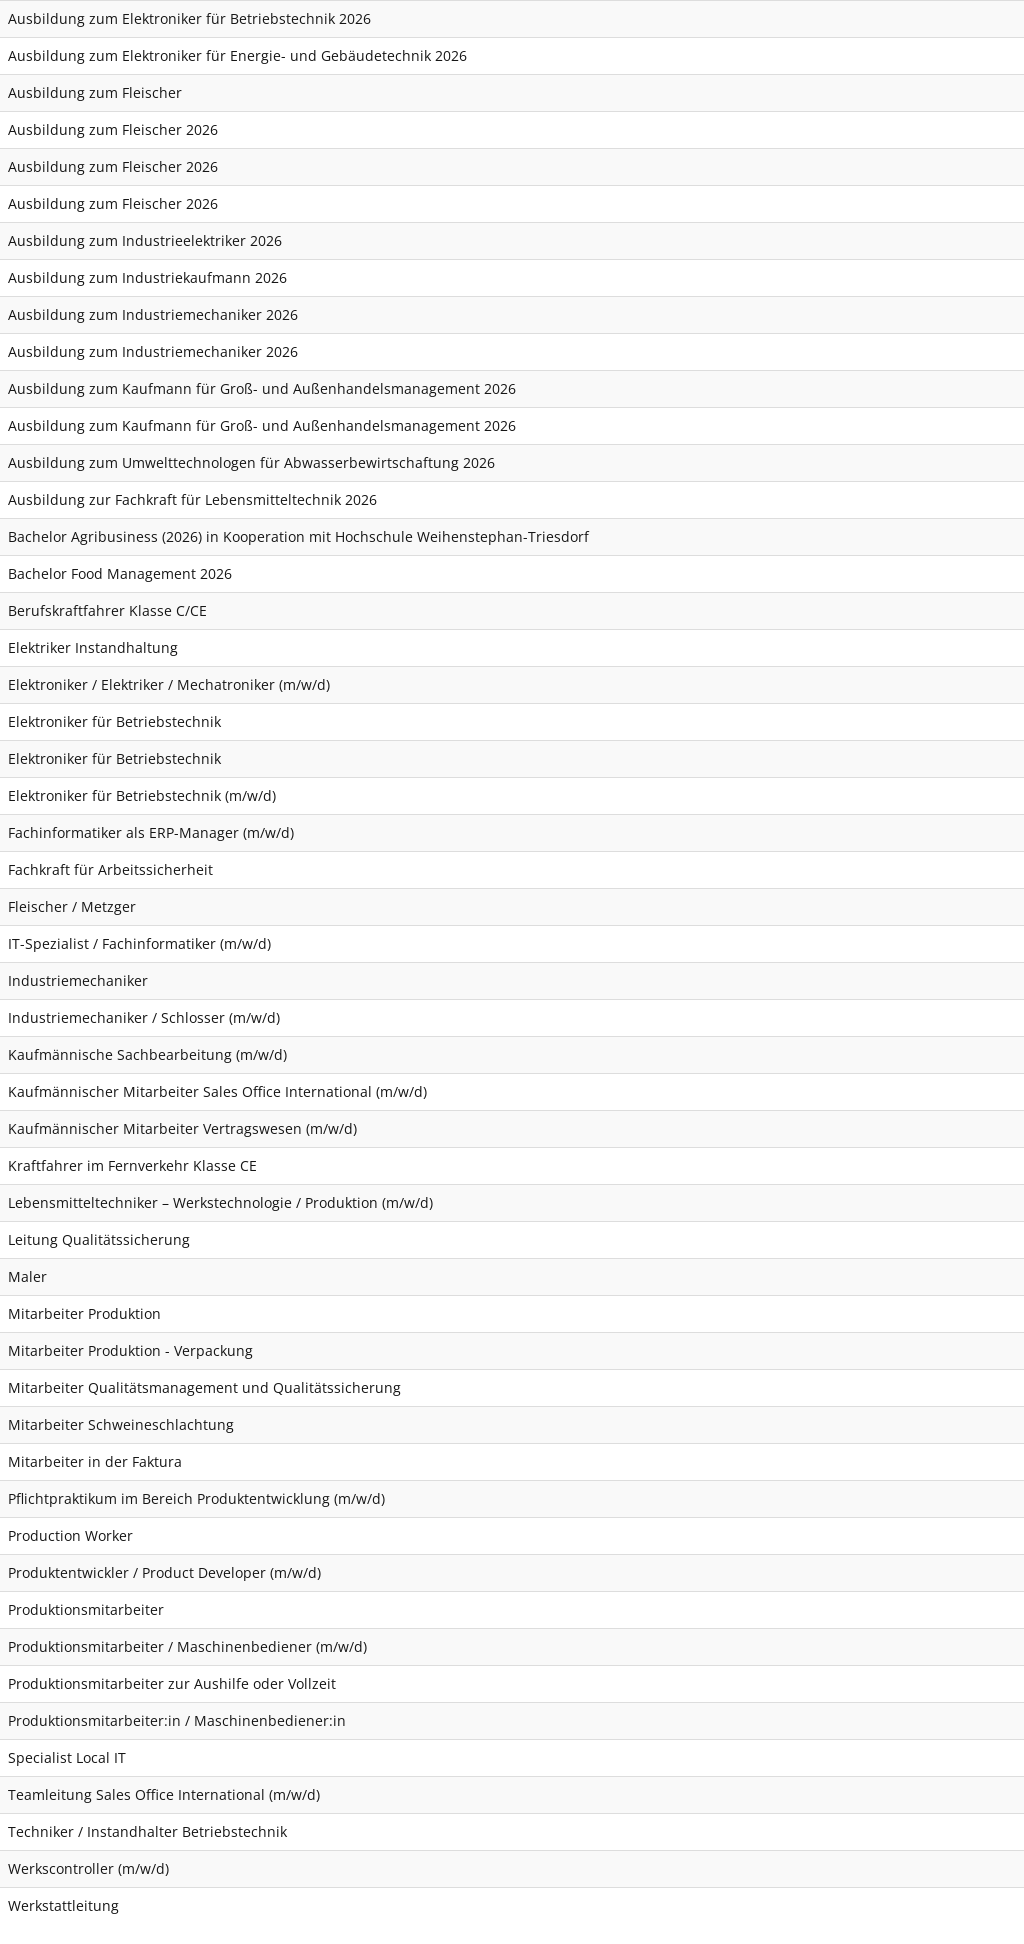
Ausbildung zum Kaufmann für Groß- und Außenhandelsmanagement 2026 (262, 388)
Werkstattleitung (63, 1905)
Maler (27, 1276)
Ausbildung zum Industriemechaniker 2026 (153, 314)
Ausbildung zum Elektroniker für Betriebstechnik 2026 (189, 18)
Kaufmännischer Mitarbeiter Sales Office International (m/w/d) (217, 1091)
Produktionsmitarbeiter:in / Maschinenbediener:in (177, 1720)
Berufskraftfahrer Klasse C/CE (107, 610)
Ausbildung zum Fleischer (95, 92)
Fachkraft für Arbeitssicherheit (110, 869)
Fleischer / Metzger (72, 906)
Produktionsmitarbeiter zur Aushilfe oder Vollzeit (172, 1683)
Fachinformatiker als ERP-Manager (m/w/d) (151, 832)
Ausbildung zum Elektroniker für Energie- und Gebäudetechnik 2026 (237, 55)
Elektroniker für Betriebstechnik (114, 721)
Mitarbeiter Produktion (84, 1313)
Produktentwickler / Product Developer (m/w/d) (164, 1572)
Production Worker (70, 1535)
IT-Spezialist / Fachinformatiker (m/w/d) (139, 943)
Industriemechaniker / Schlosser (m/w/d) (144, 1017)
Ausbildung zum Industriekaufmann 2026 (147, 277)
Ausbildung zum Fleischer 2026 (113, 129)
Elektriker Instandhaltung (93, 647)
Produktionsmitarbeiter (86, 1609)
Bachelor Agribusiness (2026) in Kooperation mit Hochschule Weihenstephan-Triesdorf (298, 536)
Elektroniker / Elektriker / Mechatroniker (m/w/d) (169, 684)
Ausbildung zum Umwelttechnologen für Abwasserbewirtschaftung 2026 (251, 462)
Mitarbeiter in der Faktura (95, 1461)
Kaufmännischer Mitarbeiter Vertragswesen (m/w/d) (182, 1128)
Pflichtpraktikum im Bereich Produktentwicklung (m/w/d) (196, 1498)
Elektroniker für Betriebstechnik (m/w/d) (142, 795)
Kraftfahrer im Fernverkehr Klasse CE (132, 1165)
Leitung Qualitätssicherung (99, 1239)
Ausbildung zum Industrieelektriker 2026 (145, 240)
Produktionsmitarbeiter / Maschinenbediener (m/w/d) (187, 1646)
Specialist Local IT (67, 1757)
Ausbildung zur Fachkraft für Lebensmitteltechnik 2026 (192, 499)
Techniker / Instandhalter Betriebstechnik (147, 1831)
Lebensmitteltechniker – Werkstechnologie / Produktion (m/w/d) (220, 1202)
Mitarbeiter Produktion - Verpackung (130, 1350)
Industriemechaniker (78, 980)
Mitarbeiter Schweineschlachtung (121, 1424)
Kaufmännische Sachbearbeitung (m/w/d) (147, 1054)
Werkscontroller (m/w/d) (88, 1868)
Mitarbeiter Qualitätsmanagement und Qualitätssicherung (204, 1387)
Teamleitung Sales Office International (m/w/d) (164, 1794)
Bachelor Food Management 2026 (120, 573)
